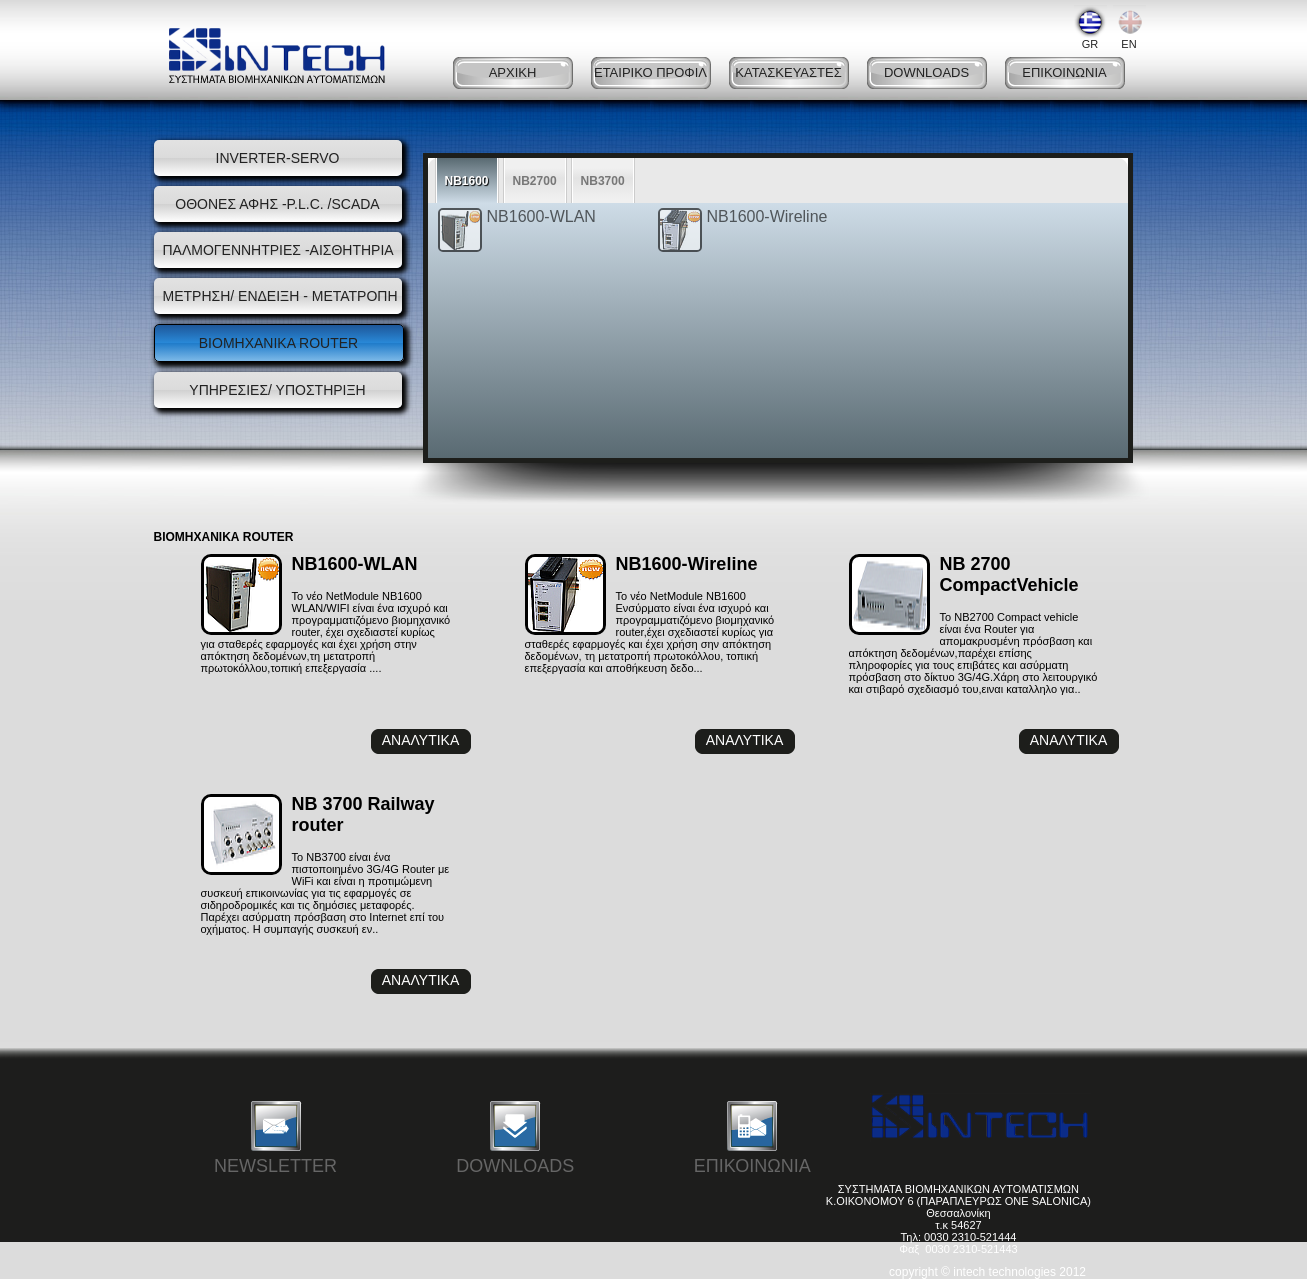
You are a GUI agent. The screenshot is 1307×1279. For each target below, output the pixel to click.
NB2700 (535, 181)
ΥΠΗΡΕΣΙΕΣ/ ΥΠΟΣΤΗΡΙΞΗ (277, 390)
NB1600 (467, 181)
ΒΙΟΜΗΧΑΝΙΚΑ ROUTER (278, 343)
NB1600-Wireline (767, 216)
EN (1129, 27)
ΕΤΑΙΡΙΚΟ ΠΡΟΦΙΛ (650, 72)
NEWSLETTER (275, 1136)
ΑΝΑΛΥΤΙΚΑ (421, 740)
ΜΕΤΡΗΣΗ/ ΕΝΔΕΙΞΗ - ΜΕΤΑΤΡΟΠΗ (278, 296)
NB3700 (603, 181)
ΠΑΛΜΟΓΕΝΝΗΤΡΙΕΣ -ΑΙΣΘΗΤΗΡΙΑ (278, 250)
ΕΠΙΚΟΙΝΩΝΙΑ (1064, 72)
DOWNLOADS (926, 72)
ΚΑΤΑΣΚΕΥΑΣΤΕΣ (788, 72)
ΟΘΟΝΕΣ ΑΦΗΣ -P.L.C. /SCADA (277, 204)
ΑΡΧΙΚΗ (513, 72)
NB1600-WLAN (541, 216)
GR (1090, 27)
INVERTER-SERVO (278, 158)
